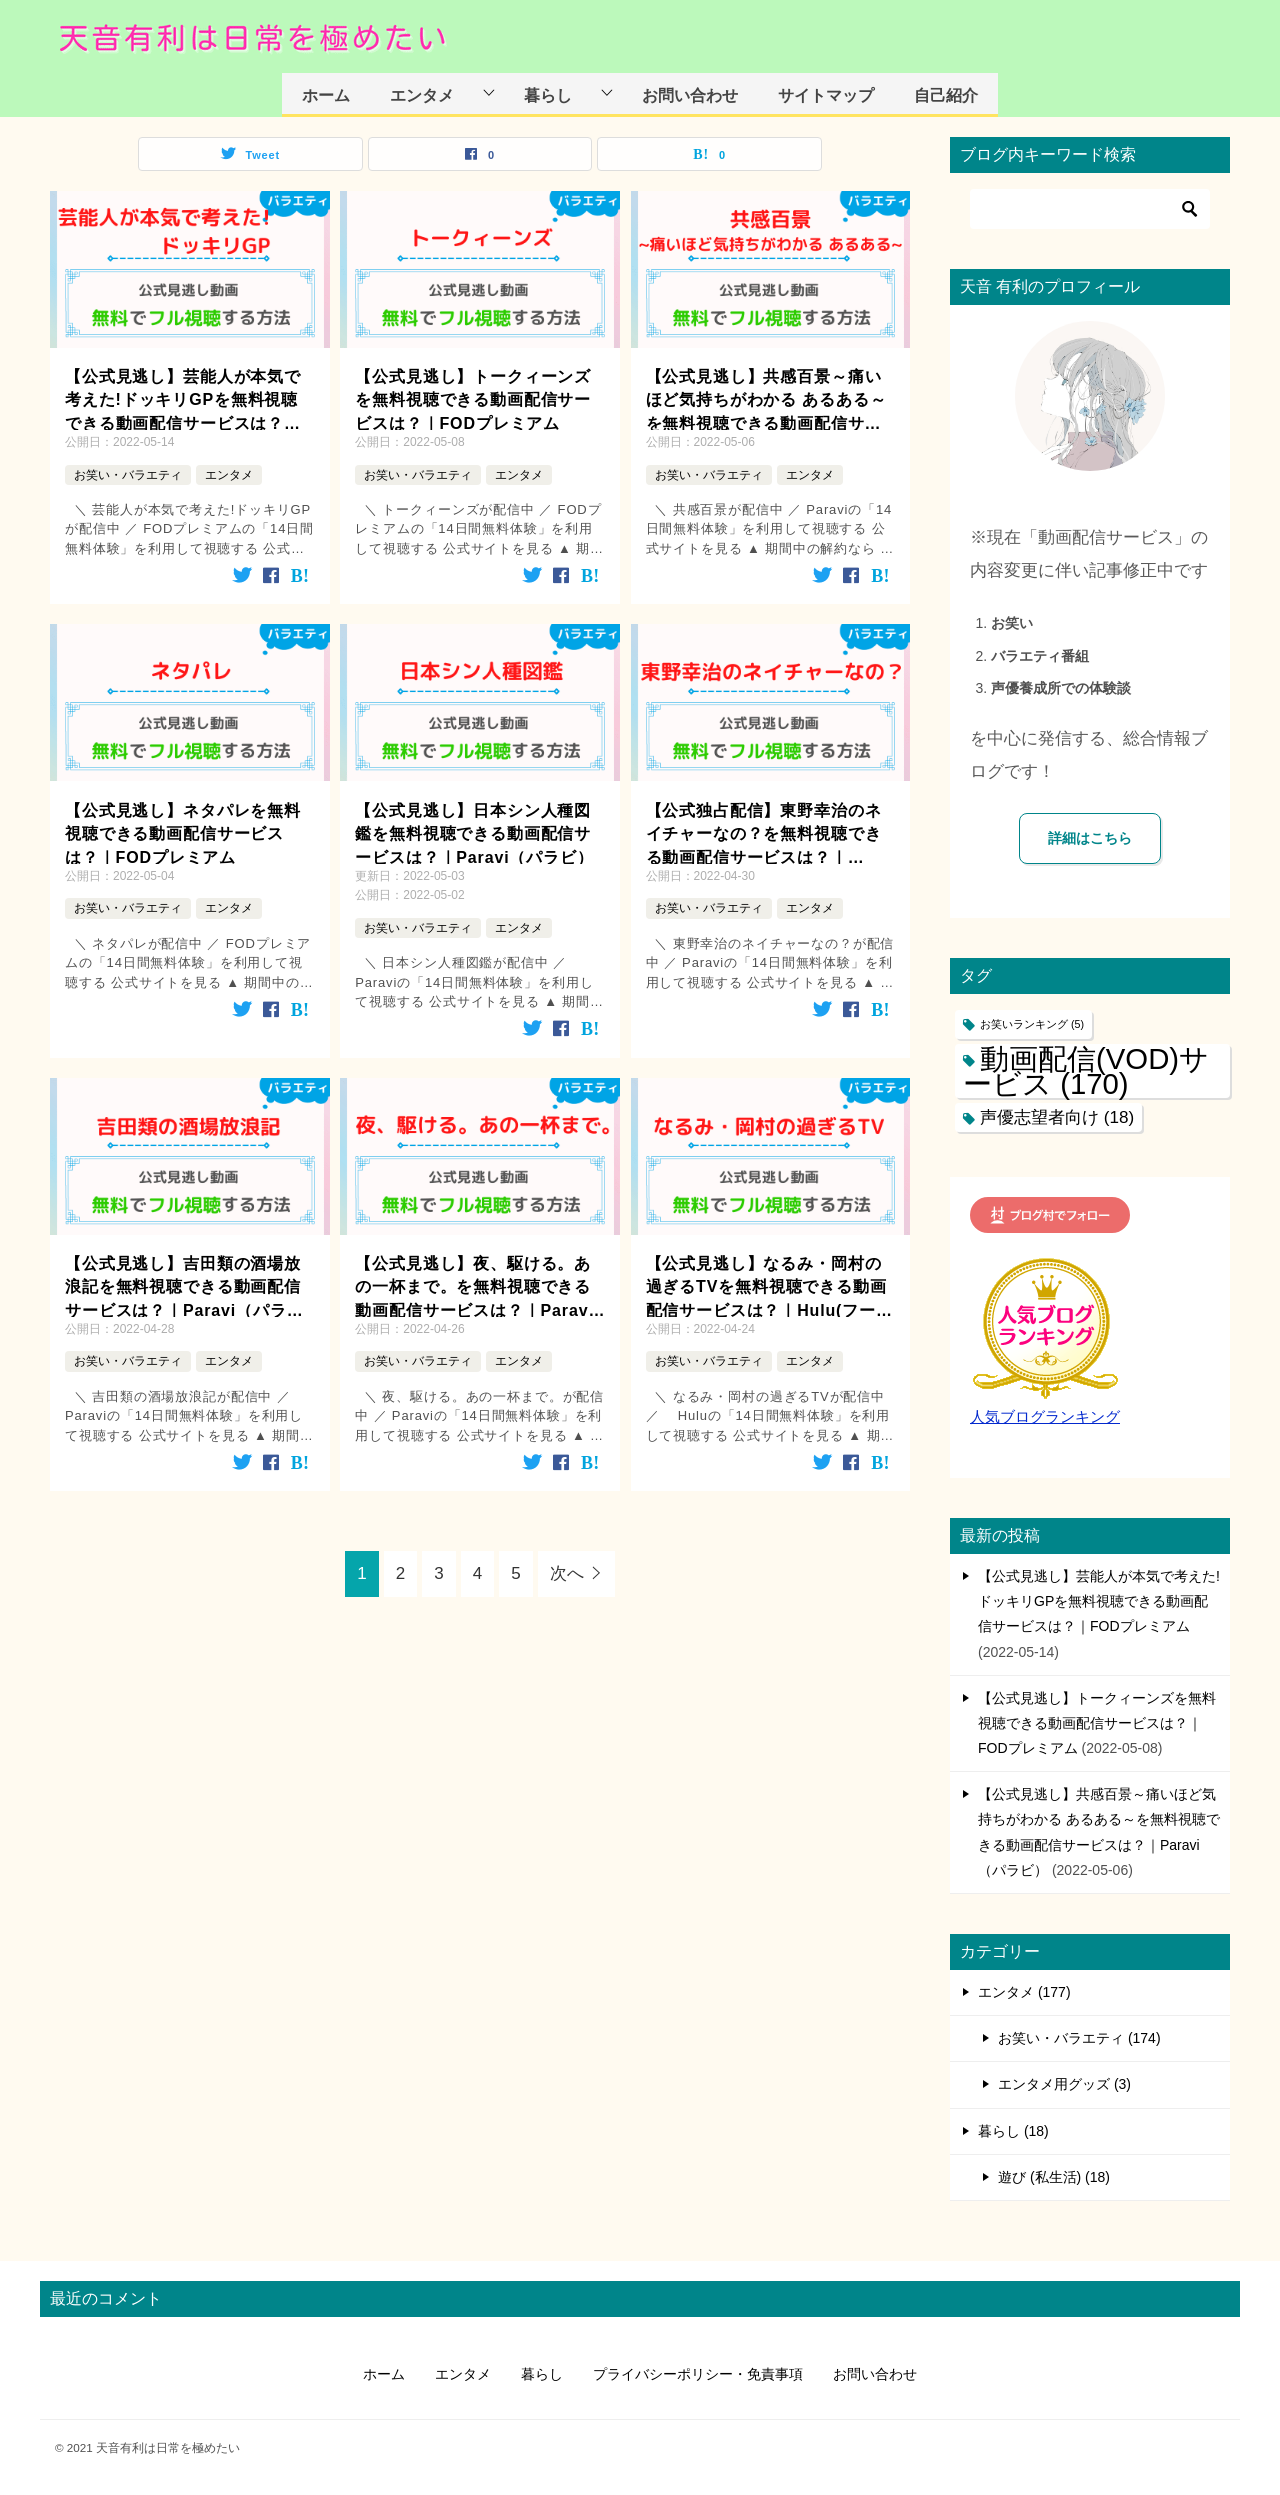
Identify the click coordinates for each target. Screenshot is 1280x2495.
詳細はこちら (1090, 838)
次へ (567, 1573)
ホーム (326, 95)
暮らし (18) (1013, 2131)
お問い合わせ (690, 95)
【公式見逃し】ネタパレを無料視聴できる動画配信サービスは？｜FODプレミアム (183, 832)
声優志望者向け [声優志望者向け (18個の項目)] (1057, 1117)
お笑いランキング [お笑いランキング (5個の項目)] (1032, 1024)
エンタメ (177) (1024, 1992)
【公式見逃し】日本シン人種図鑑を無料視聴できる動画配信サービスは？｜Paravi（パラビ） (474, 832)
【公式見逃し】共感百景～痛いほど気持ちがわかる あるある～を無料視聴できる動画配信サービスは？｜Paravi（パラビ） (766, 399)
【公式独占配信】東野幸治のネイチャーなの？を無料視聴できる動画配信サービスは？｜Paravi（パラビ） (764, 833)
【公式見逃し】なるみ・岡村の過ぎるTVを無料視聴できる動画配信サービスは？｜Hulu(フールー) (769, 1286)
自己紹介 (946, 95)
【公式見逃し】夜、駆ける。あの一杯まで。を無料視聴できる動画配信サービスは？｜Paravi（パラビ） (474, 1286)
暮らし (548, 95)
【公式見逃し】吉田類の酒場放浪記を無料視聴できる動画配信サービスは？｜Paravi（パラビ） (183, 1286)
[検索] (1090, 209)
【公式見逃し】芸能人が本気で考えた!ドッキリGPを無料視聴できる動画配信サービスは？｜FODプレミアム (183, 399)
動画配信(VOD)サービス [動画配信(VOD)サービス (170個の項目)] (1086, 1071)
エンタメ (422, 95)
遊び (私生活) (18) (1054, 2177)
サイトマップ (826, 95)
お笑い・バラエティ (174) (1079, 2038)
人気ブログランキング (1045, 1417)
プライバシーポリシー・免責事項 (698, 2374)
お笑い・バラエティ (128, 475)
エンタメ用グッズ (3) (1064, 2084)
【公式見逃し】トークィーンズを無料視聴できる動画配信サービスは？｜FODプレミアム (473, 398)
